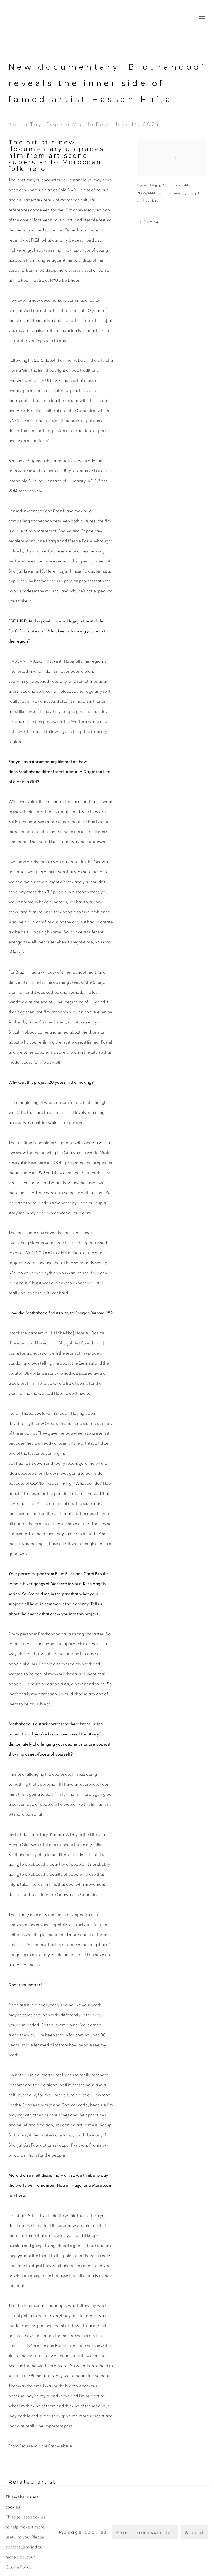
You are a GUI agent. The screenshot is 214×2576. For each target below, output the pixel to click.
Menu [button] (201, 17)
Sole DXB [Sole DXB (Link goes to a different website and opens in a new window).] (67, 190)
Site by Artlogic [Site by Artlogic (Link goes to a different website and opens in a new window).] (132, 2560)
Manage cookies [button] (31, 2550)
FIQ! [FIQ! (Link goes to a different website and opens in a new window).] (35, 240)
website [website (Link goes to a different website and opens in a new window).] (64, 2446)
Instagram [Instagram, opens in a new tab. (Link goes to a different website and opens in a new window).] (185, 2552)
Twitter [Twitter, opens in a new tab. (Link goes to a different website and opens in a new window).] (202, 2552)
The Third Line (33, 17)
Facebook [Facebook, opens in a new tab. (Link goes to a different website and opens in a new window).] (194, 2552)
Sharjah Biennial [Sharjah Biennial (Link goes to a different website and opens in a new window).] (30, 320)
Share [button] (151, 222)
